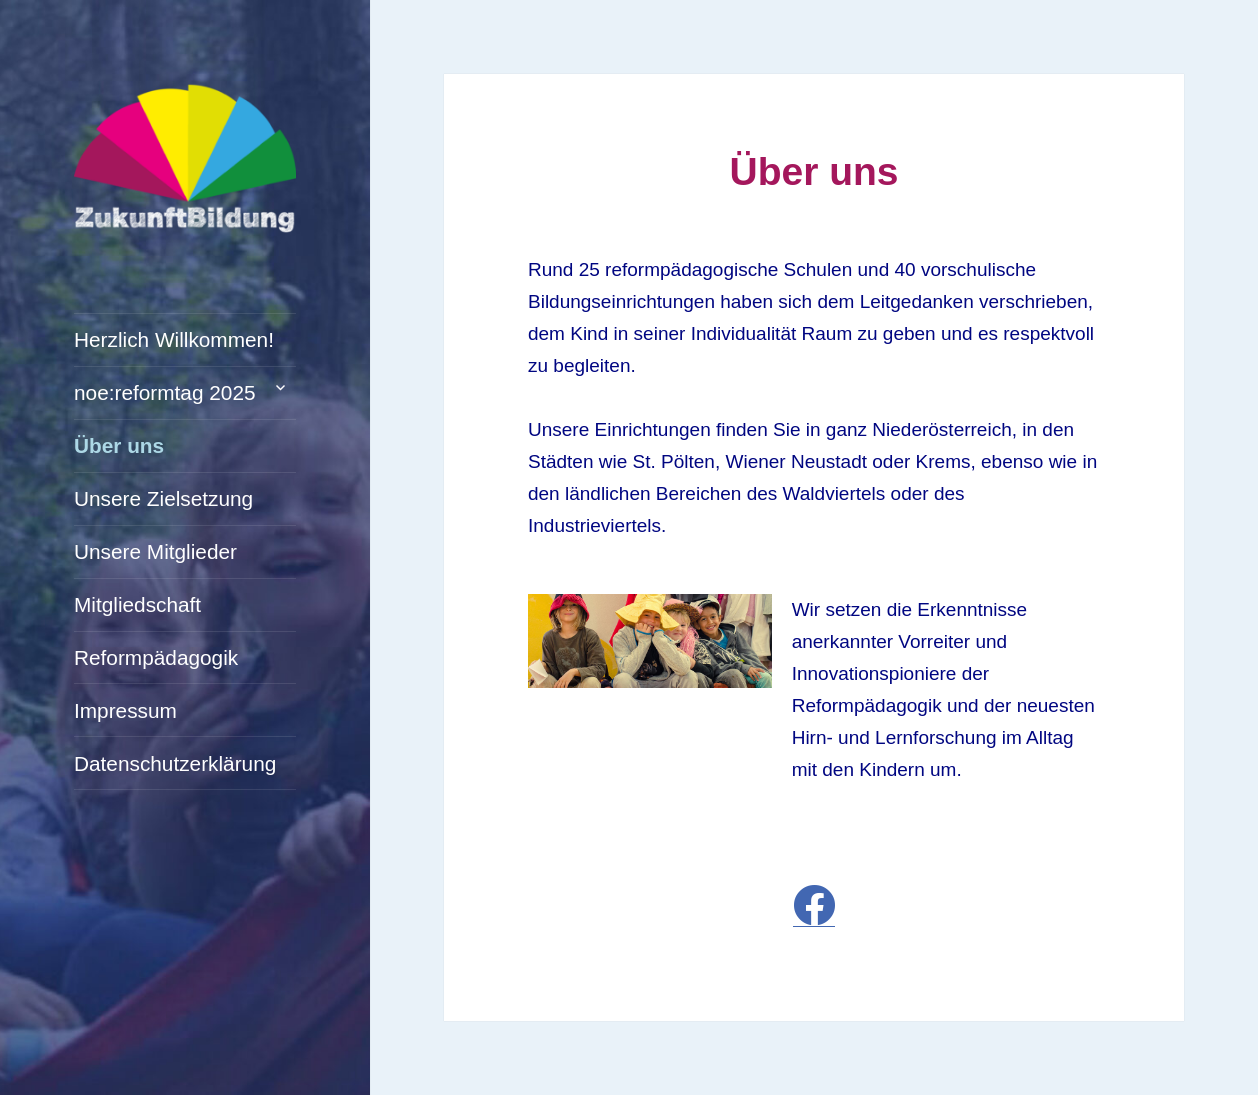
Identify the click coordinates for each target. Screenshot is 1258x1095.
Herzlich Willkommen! (174, 339)
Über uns (119, 445)
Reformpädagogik (156, 657)
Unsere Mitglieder (155, 551)
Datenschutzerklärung (175, 763)
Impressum (125, 710)
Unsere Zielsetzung (163, 498)
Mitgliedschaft (137, 604)
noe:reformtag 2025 (165, 392)
